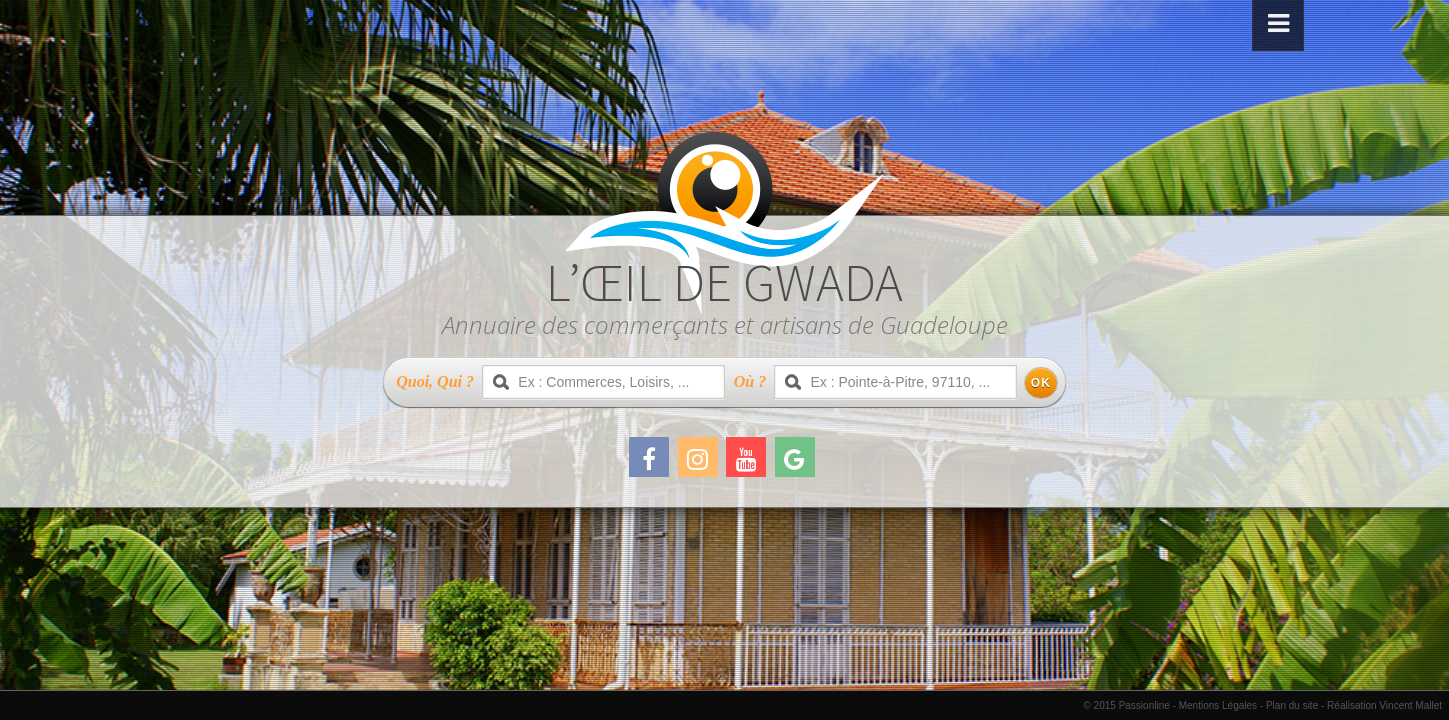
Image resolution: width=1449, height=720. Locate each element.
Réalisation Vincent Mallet (1384, 705)
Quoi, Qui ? (435, 381)
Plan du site (1292, 705)
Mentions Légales (1218, 705)
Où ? (750, 381)
